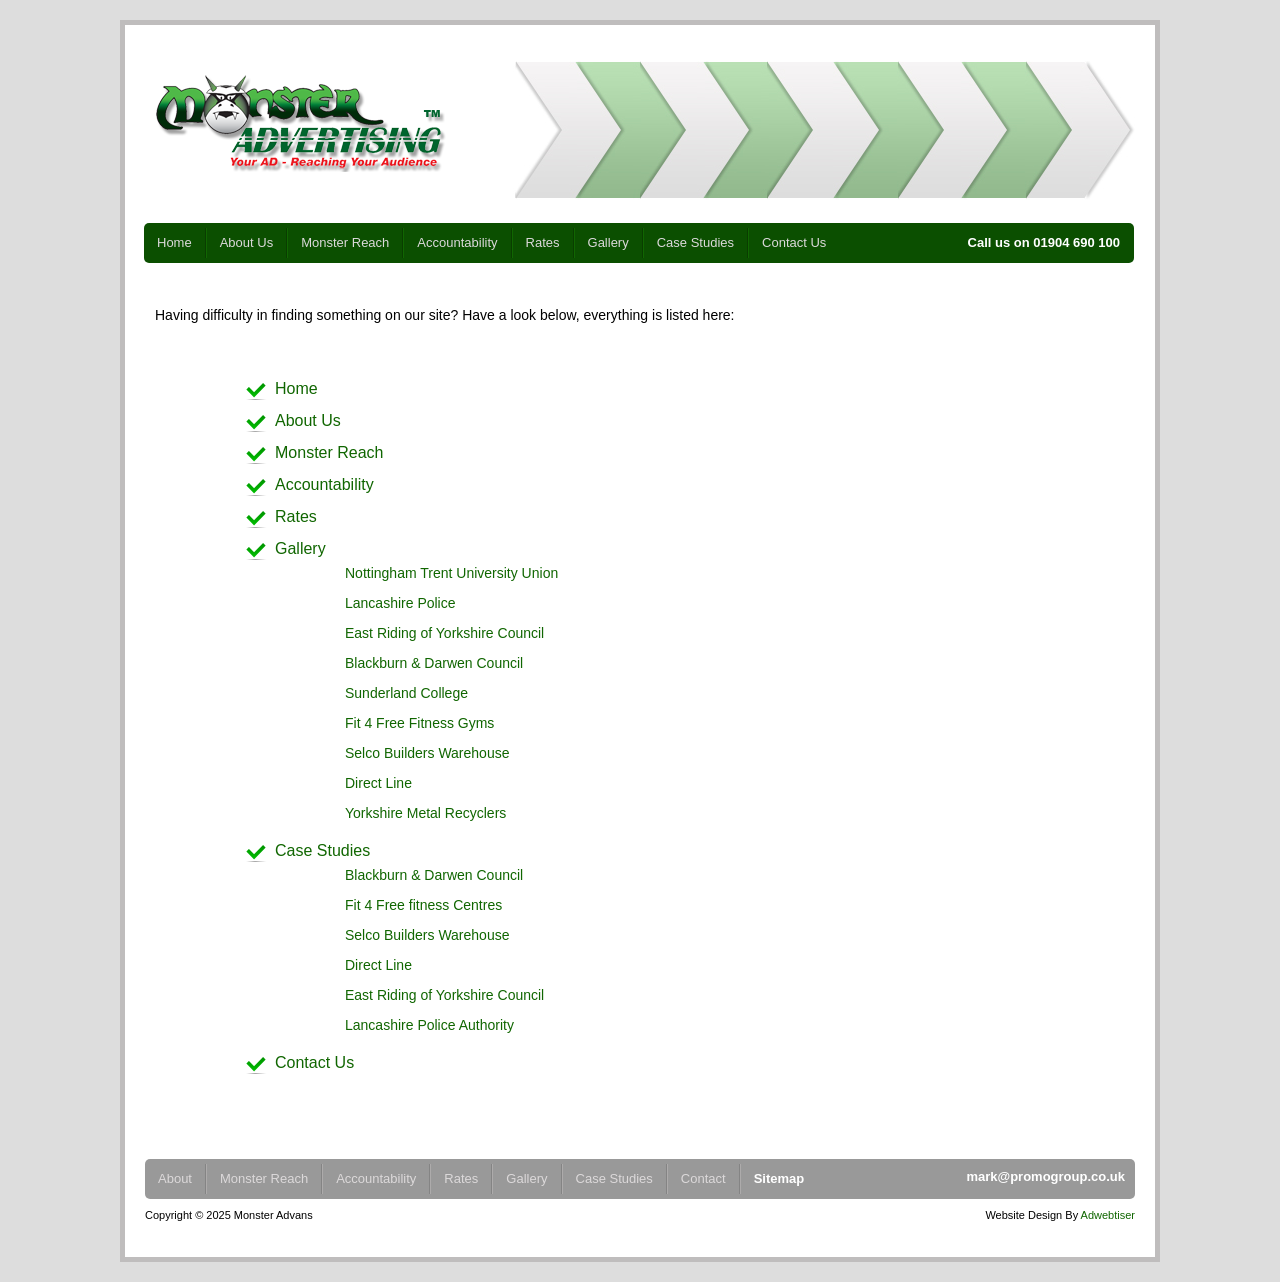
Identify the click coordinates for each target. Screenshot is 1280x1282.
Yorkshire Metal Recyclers (425, 813)
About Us (246, 242)
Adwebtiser (1108, 1215)
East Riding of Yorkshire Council (444, 633)
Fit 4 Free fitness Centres (423, 905)
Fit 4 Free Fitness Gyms (419, 723)
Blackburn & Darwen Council (434, 663)
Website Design (1023, 1215)
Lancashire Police (400, 603)
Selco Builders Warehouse (427, 753)
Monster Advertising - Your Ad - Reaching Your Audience (300, 123)
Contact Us (794, 242)
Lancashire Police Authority (429, 1025)
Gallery (608, 242)
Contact (703, 1178)
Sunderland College (406, 693)
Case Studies (695, 242)
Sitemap (779, 1178)
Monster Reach (345, 242)
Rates (543, 242)
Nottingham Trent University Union (451, 573)
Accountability (457, 242)
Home (174, 242)
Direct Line (378, 783)
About (175, 1178)
